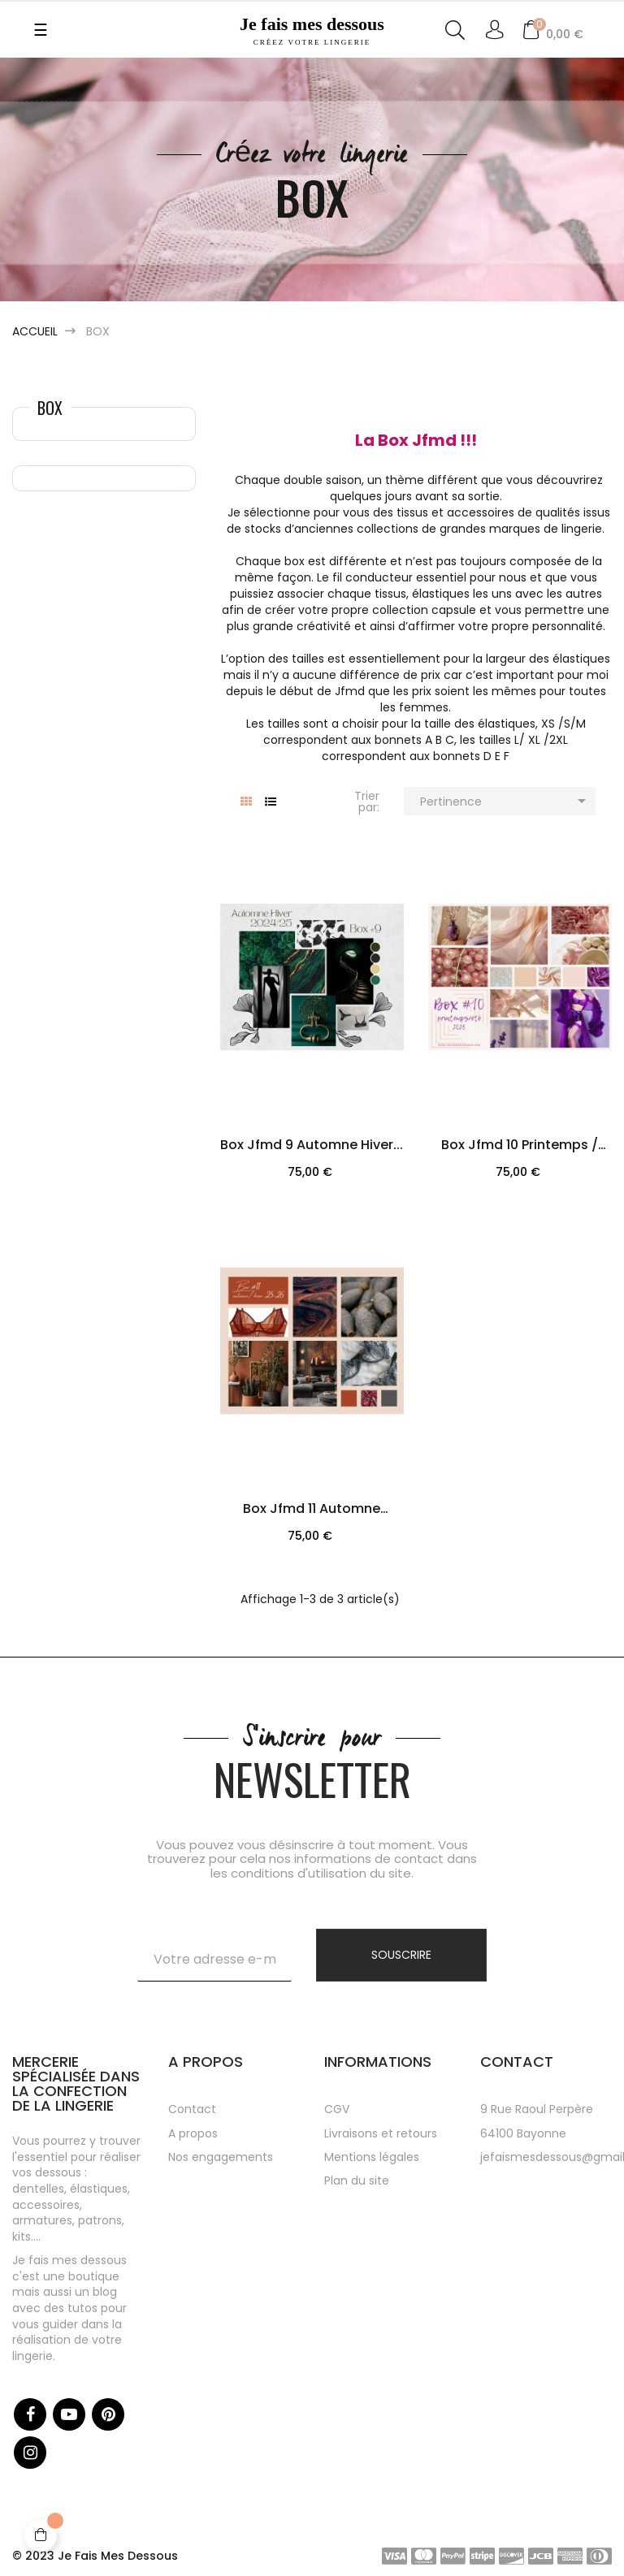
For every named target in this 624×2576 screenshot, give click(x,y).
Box (50, 407)
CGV (336, 2109)
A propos (193, 2133)
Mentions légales (371, 2157)
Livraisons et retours (380, 2133)
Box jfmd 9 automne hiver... (311, 1144)
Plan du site (356, 2180)
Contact (192, 2109)
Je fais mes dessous (312, 30)
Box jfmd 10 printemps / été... (519, 1146)
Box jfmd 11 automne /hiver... (311, 1510)
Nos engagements (220, 2157)
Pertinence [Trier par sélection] (506, 800)
